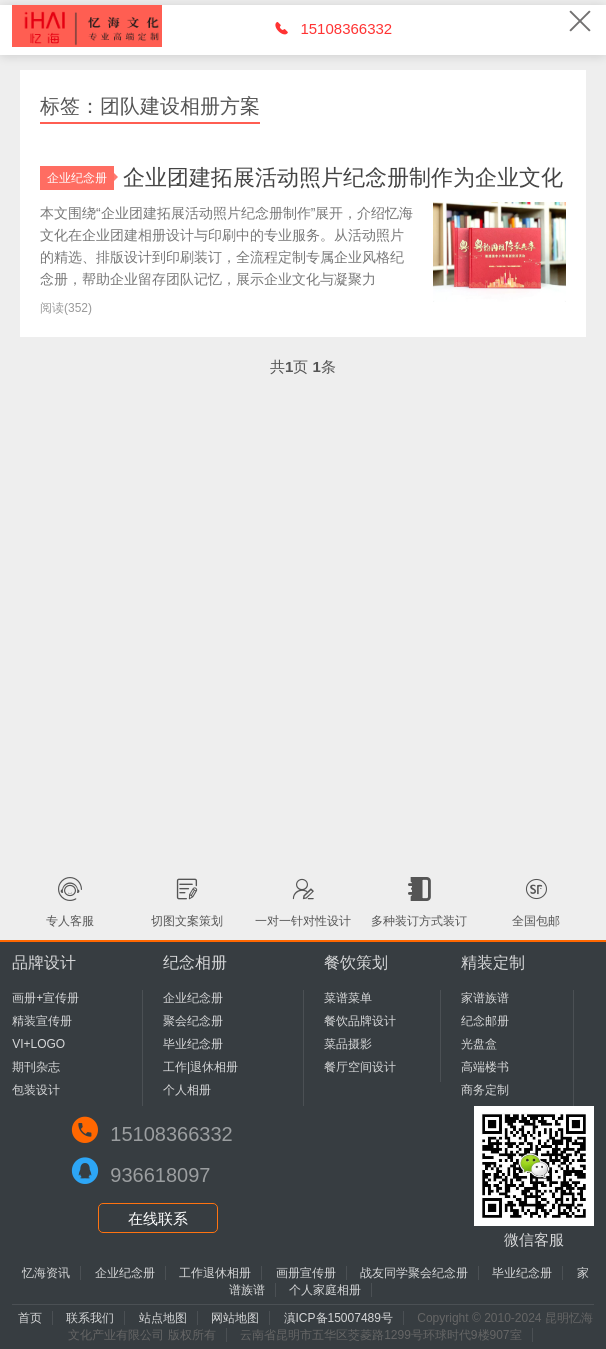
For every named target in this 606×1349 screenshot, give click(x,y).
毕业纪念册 (193, 1044)
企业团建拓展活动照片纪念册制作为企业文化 (343, 177)
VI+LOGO (38, 1044)
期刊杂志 (36, 1067)
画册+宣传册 (45, 998)
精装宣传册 (42, 1021)
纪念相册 (195, 962)
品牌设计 (44, 962)
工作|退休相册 (200, 1067)
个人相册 (187, 1090)
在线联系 (158, 1218)
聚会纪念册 (193, 1021)
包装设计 (36, 1090)
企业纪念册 (80, 178)
